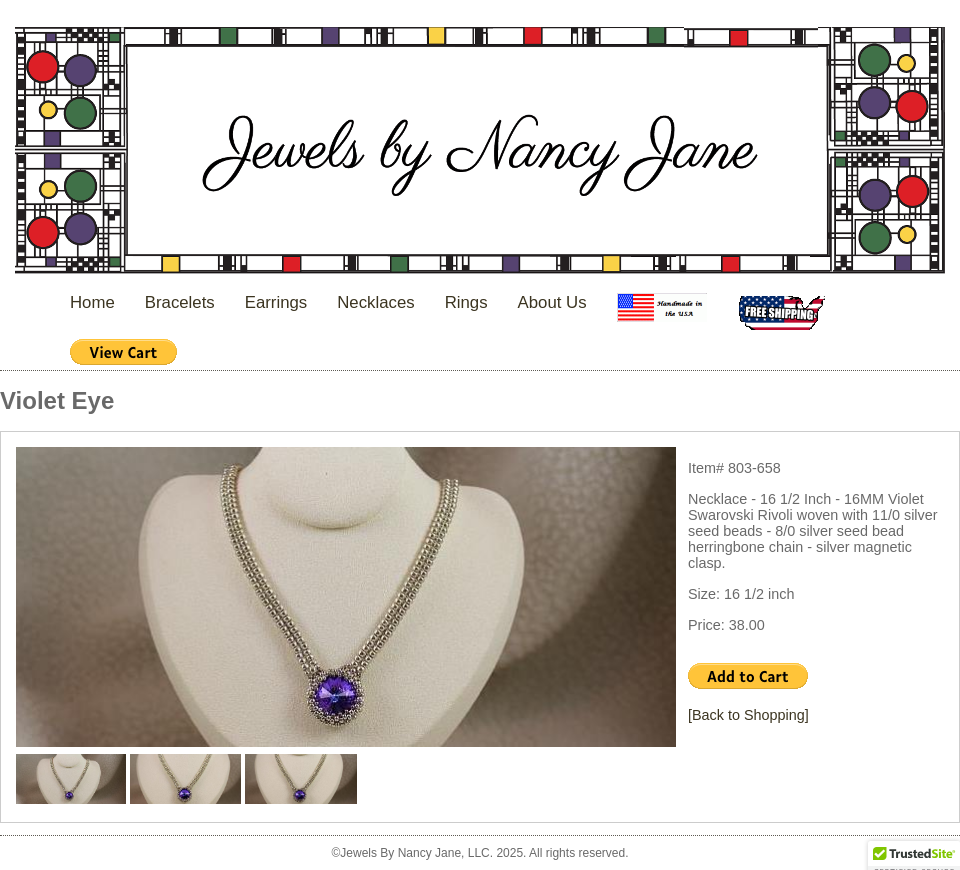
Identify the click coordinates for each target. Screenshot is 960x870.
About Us (552, 302)
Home (92, 302)
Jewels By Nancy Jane (480, 152)
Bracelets (180, 302)
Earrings (276, 302)
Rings (466, 302)
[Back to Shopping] (748, 715)
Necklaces (375, 302)
